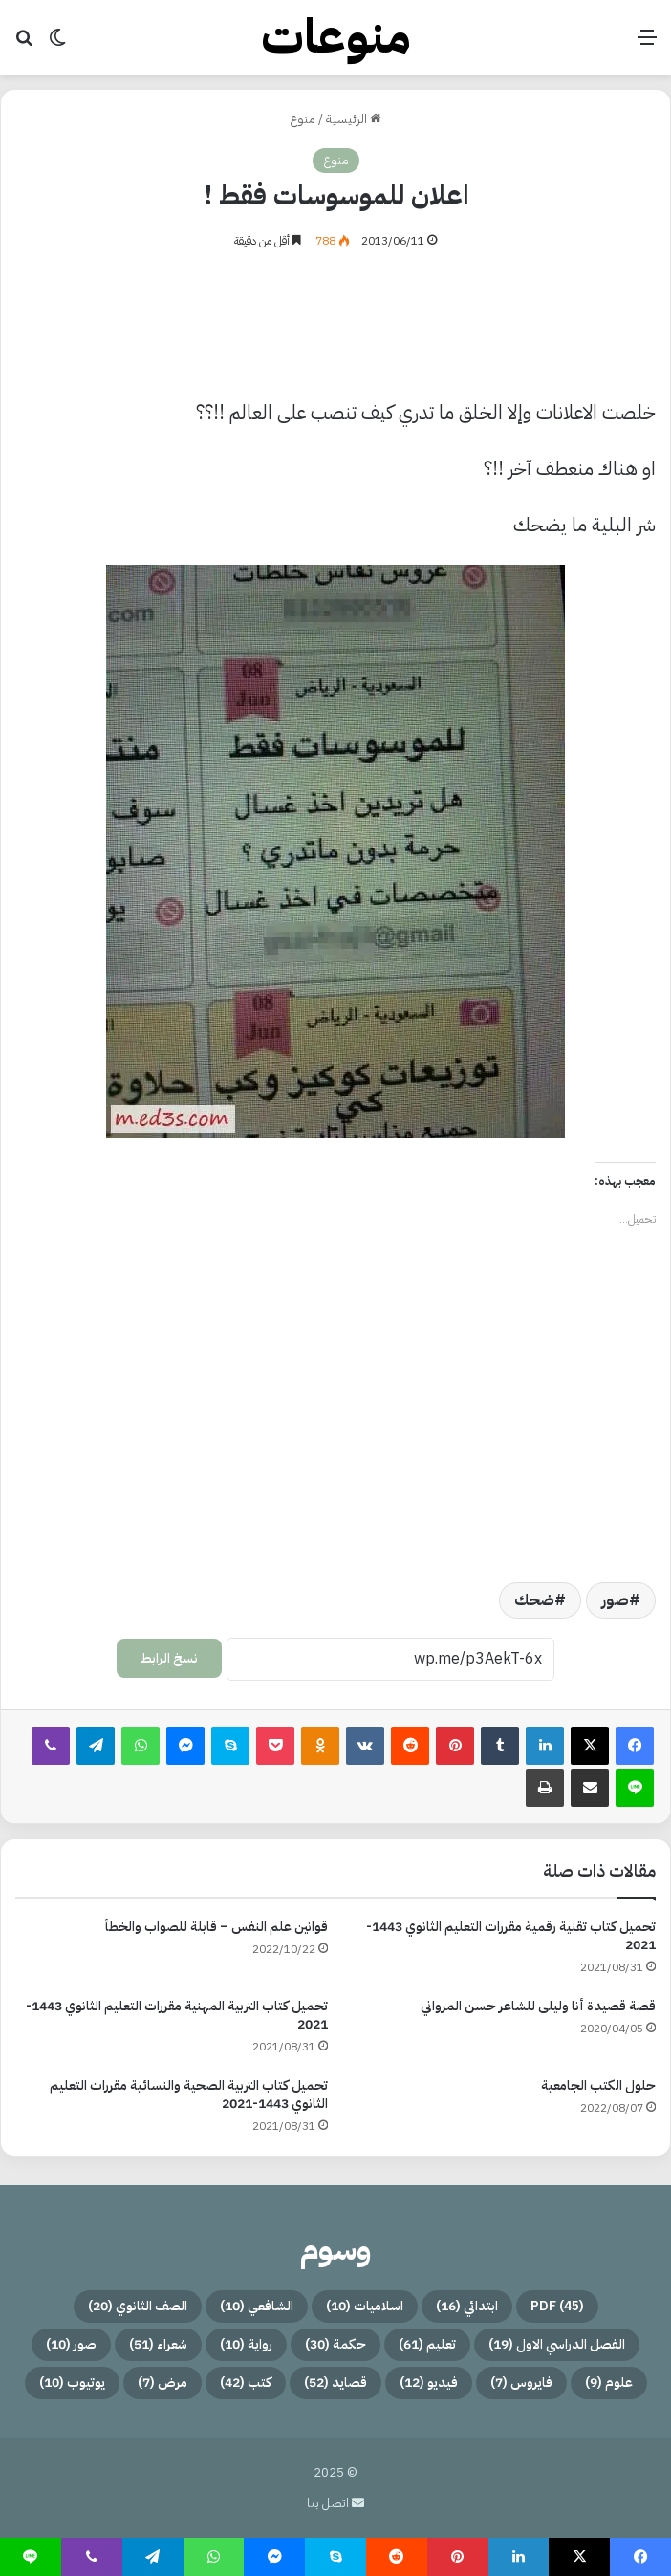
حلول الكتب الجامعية (598, 2085)
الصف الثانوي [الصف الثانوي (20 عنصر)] (137, 2306)
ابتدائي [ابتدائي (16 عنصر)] (467, 2306)
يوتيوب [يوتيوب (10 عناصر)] (72, 2382)
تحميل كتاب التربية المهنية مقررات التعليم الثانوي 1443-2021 (177, 2015)
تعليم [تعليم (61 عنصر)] (427, 2344)
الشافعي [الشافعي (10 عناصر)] (256, 2306)
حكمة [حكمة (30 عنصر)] (335, 2344)
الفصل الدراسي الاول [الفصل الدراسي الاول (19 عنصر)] (556, 2344)
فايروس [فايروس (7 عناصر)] (521, 2382)
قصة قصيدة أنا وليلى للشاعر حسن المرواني (538, 2006)
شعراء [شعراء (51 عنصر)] (158, 2344)
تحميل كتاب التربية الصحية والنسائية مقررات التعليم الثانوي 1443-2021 (189, 2094)
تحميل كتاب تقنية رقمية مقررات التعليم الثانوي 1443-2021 (511, 1936)
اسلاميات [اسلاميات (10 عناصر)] (364, 2306)
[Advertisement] (335, 314)
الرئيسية (353, 119)
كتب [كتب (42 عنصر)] (245, 2382)
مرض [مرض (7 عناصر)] (162, 2382)
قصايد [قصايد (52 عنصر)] (335, 2382)
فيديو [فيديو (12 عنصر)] (429, 2382)
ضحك (534, 1600)
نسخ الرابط (169, 1658)
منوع (302, 119)
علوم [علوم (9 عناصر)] (609, 2382)
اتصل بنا (335, 2503)
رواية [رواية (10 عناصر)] (246, 2344)
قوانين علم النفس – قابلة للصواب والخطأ (216, 1927)
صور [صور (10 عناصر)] (71, 2344)
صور (615, 1600)
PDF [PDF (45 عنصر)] (557, 2306)
